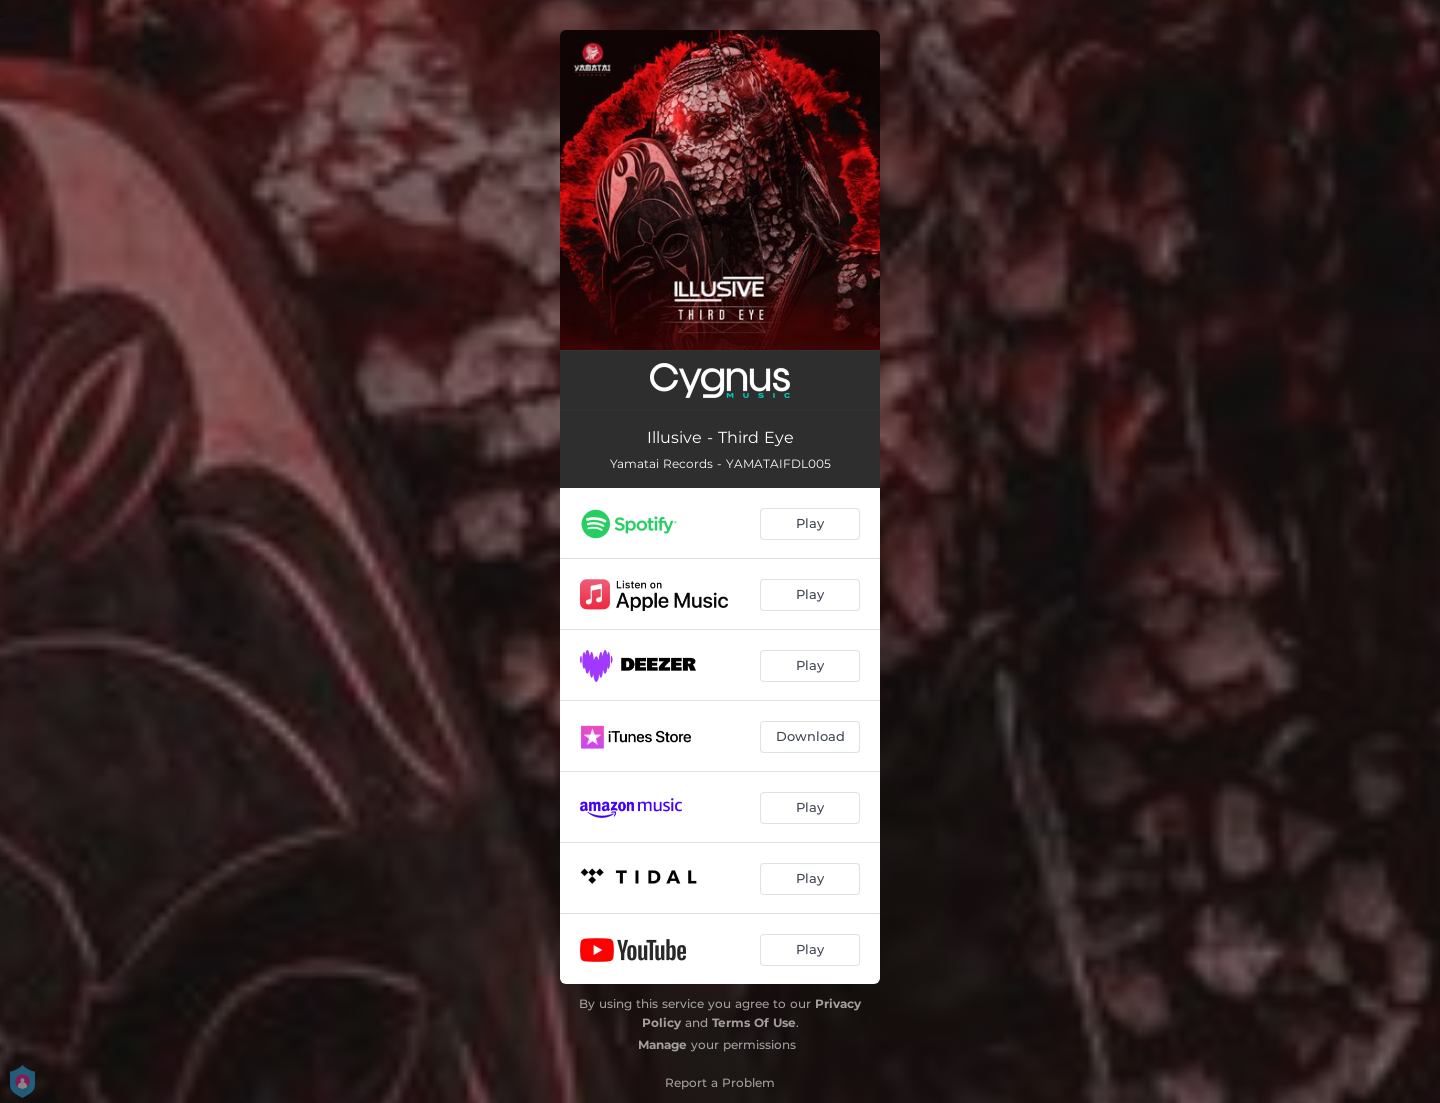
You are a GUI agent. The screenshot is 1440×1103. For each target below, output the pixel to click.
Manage (662, 1044)
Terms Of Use (754, 1022)
